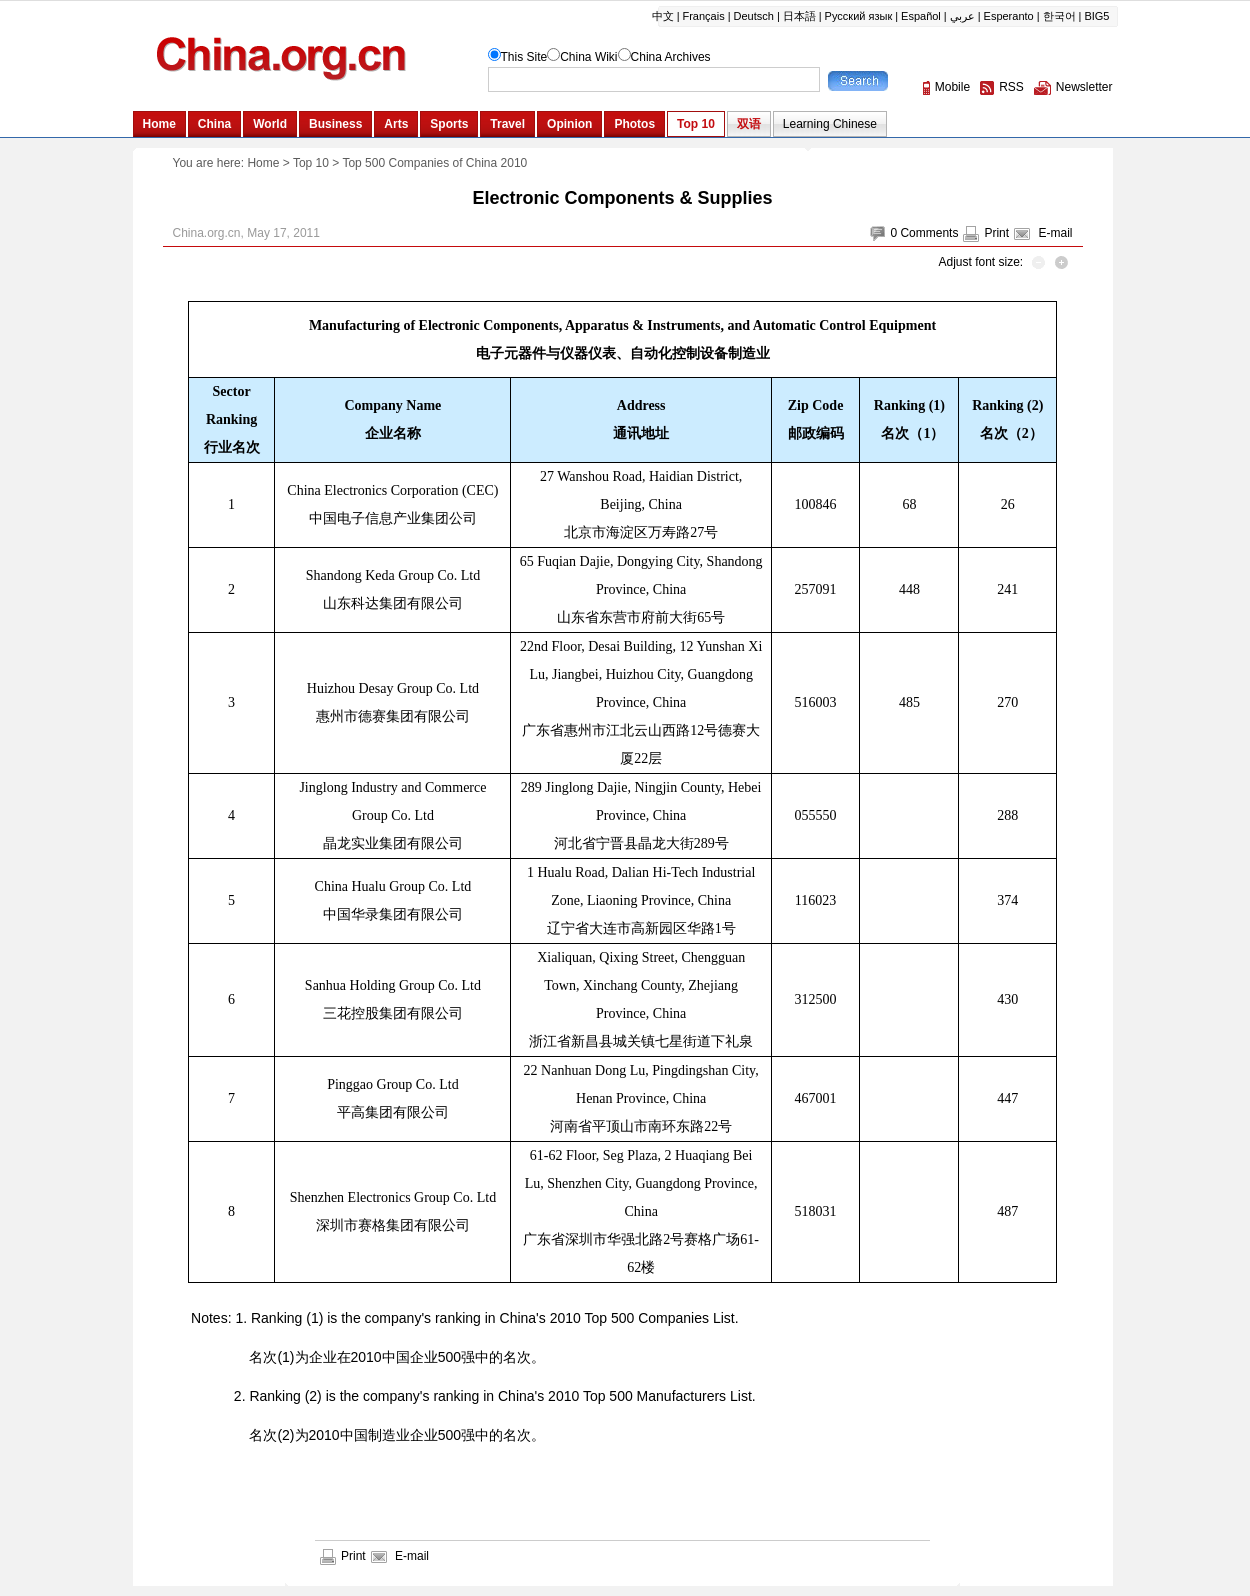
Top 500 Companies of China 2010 (434, 163)
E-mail (1055, 233)
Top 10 (311, 163)
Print (996, 233)
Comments (929, 233)
